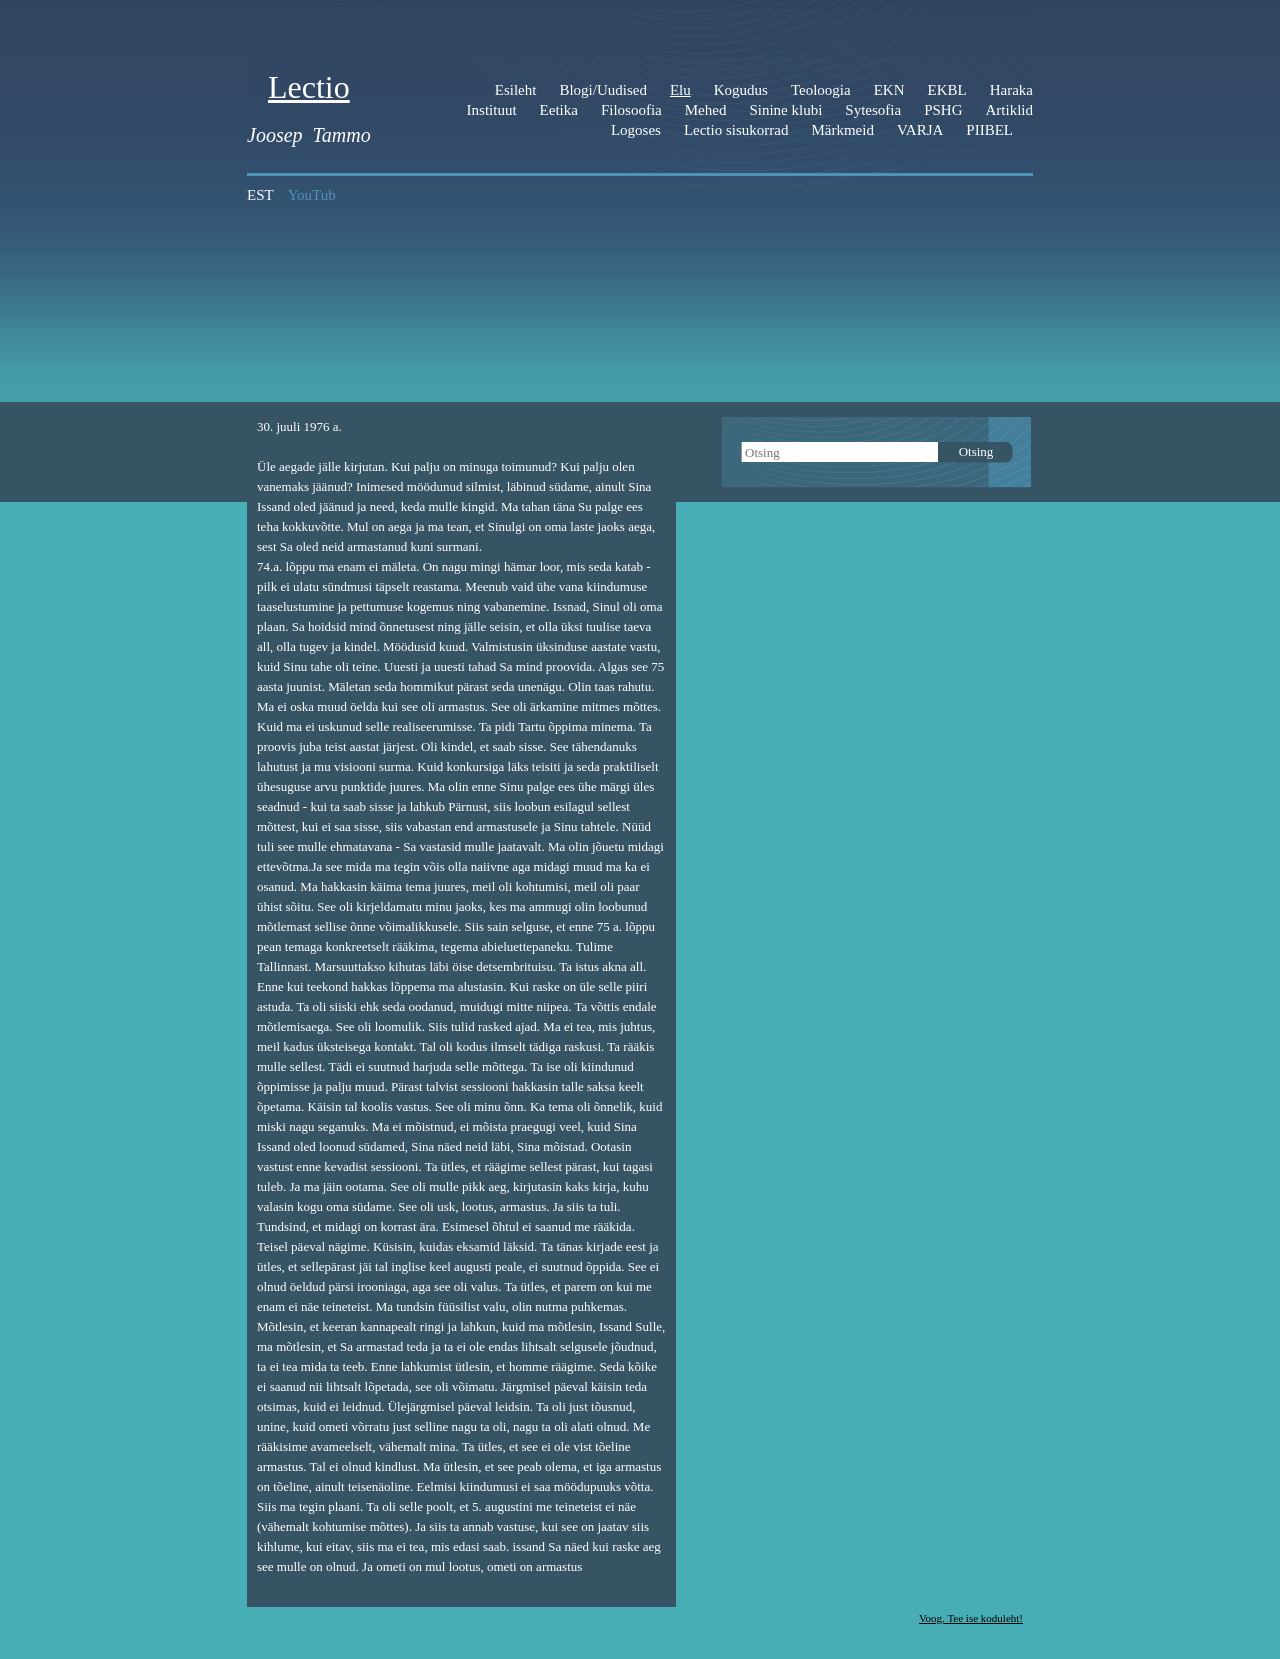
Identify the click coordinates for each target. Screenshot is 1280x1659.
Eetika (559, 110)
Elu (680, 90)
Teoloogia (821, 90)
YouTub (312, 195)
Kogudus (741, 90)
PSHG (943, 110)
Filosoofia (631, 110)
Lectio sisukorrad (736, 130)
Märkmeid (842, 130)
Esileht (516, 90)
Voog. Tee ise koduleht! (971, 1618)
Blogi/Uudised (603, 90)
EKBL (947, 90)
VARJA (920, 130)
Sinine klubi (785, 110)
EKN (889, 90)
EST (260, 195)
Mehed (706, 110)
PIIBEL (989, 130)
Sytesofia (873, 110)
